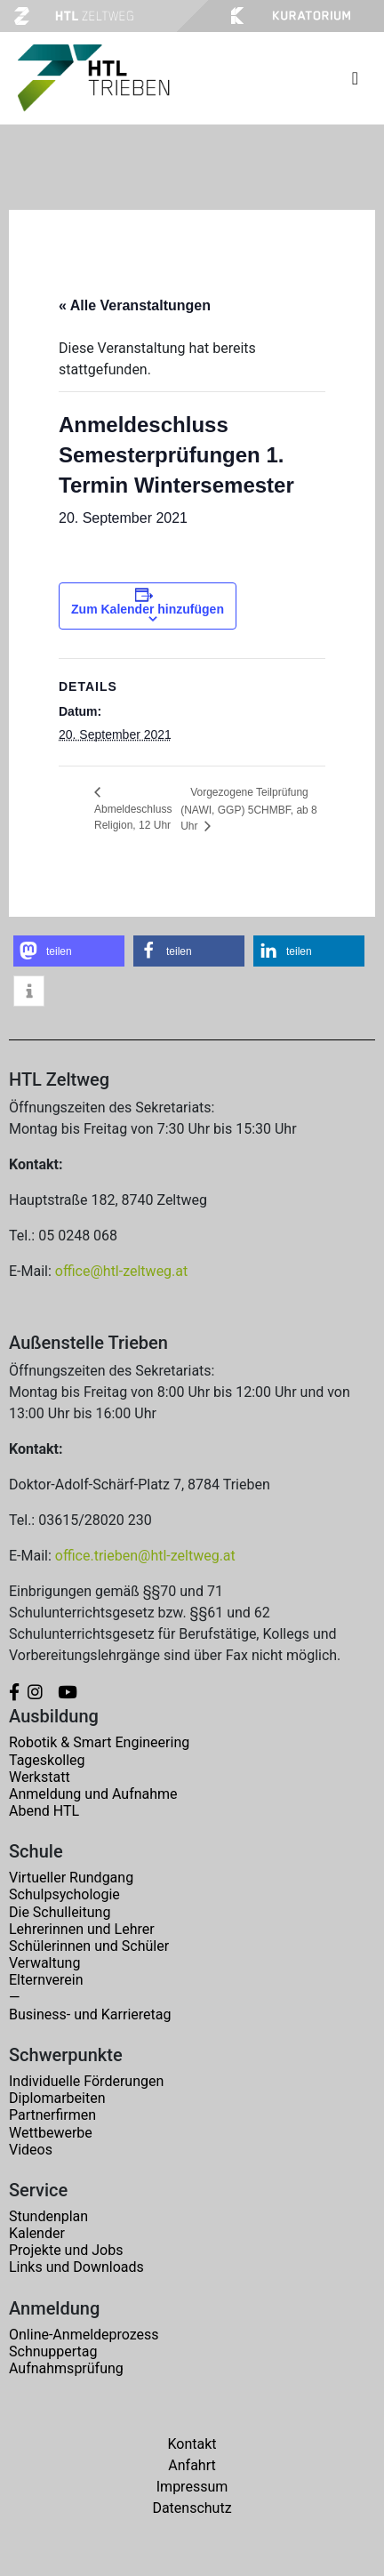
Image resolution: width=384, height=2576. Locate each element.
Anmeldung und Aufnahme (93, 1794)
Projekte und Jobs (66, 2250)
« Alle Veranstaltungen (135, 305)
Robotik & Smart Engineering (99, 1742)
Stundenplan (48, 2216)
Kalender (37, 2233)
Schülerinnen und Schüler (89, 1946)
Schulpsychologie (64, 1894)
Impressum (192, 2486)
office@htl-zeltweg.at (121, 1271)
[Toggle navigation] (355, 78)
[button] (68, 951)
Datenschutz (191, 2508)
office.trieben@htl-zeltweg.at (145, 1555)
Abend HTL (44, 1810)
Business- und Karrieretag (90, 2014)
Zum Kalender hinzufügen (147, 609)
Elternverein (46, 1979)
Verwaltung (44, 1962)
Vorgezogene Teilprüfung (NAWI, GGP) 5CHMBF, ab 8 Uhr (248, 809)
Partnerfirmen (52, 2115)
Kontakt (191, 2444)
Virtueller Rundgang (71, 1877)
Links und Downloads (76, 2267)
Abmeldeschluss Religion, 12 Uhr (133, 817)
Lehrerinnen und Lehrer (82, 1929)
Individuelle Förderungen (86, 2081)
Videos (30, 2149)
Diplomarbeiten (57, 2098)
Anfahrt (191, 2465)
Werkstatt (39, 1777)
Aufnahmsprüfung (66, 2368)
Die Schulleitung (59, 1912)
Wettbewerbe (50, 2132)
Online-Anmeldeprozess (84, 2334)
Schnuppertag (53, 2351)
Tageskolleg (47, 1760)
